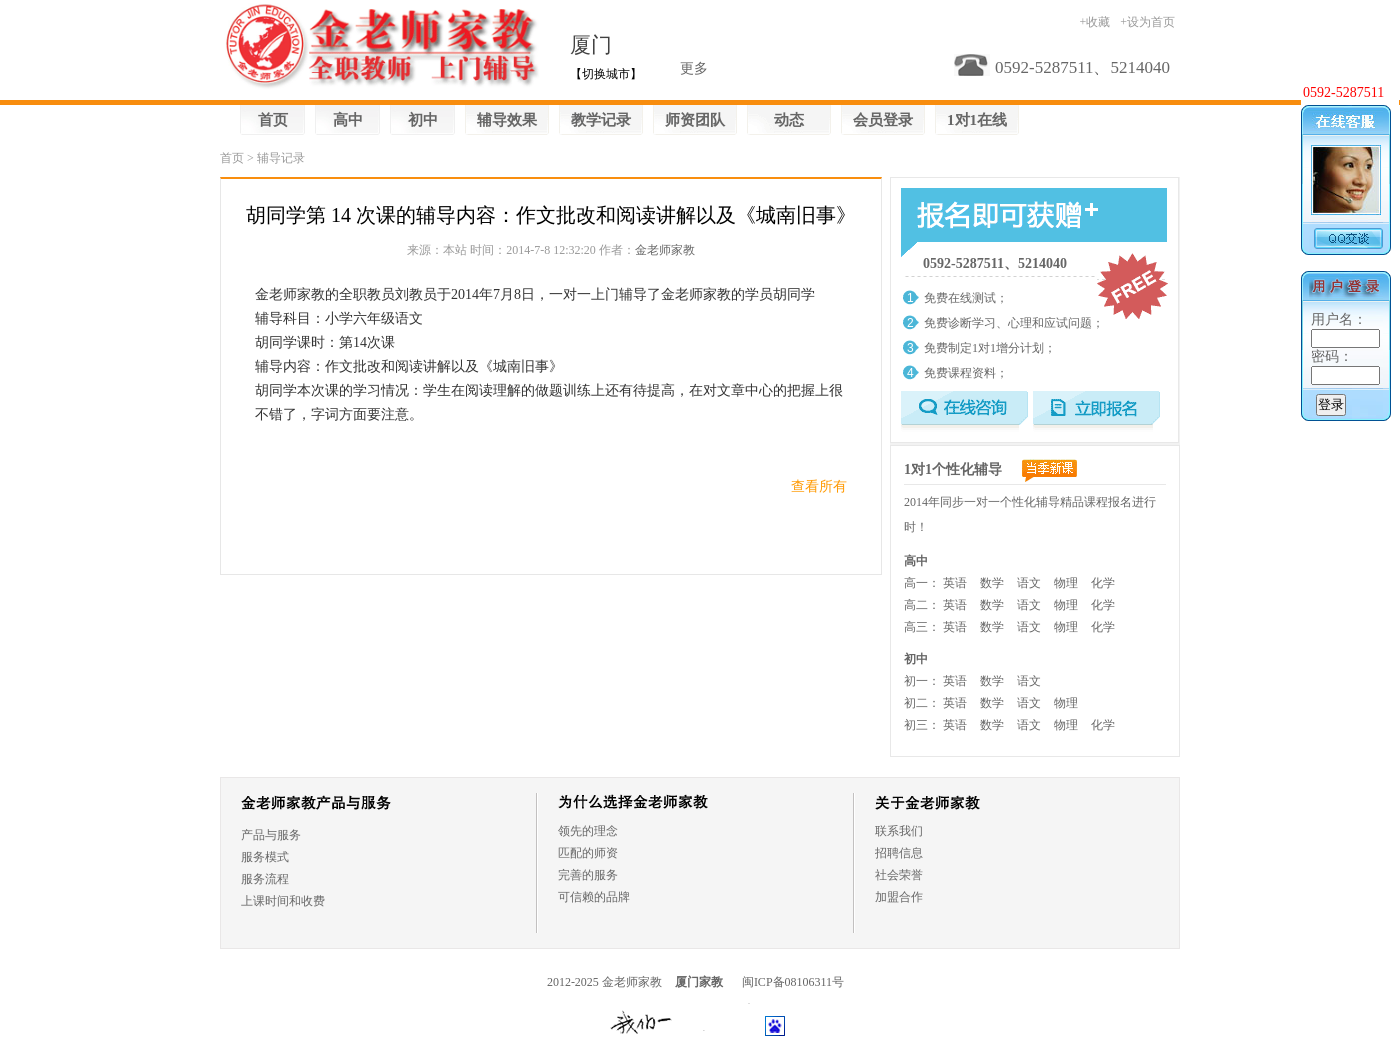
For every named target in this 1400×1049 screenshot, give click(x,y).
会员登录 (883, 120)
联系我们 (899, 831)
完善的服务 (588, 875)
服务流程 (265, 879)
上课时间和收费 (283, 901)
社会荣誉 (899, 875)
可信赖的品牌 (594, 897)
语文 (1029, 583)
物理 (1066, 583)
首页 (273, 120)
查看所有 (819, 486)
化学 (1103, 583)
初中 (423, 120)
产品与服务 (271, 835)
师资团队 (695, 120)
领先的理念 (588, 831)
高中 (348, 120)
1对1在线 (977, 120)
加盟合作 (899, 897)
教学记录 (601, 120)
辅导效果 (507, 120)
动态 (789, 120)
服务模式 (265, 857)
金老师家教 (665, 250)
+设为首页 (1147, 22)
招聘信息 (899, 853)
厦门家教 (699, 982)
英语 (955, 583)
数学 (992, 583)
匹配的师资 (588, 853)
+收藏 (1094, 22)
